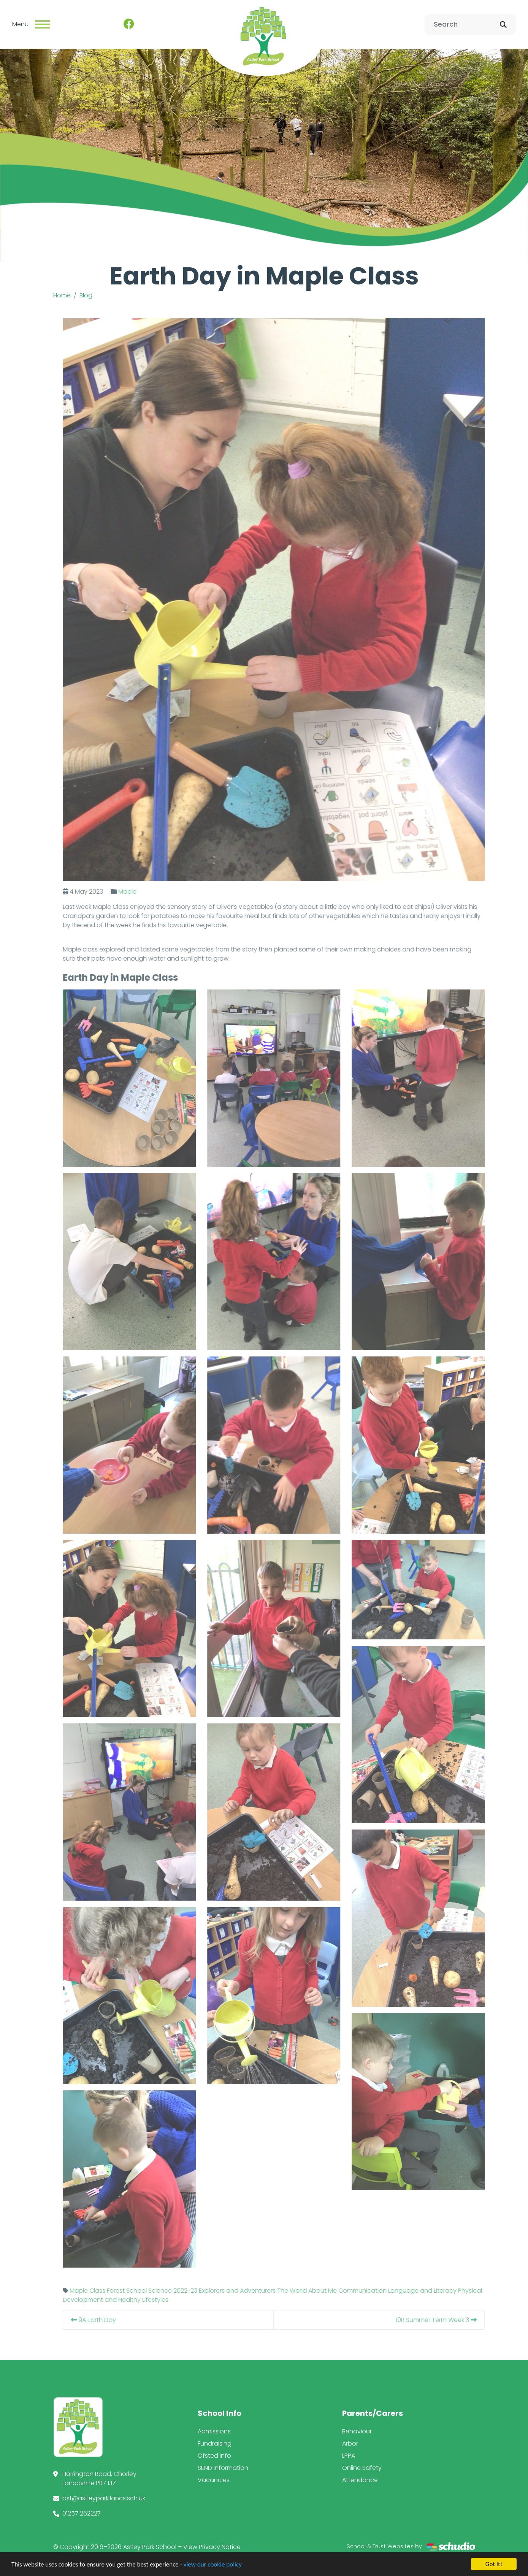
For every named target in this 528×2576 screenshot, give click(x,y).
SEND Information (223, 2467)
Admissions (214, 2431)
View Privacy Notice (212, 2547)
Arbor (350, 2443)
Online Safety (362, 2467)
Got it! (493, 2564)
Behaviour (357, 2431)
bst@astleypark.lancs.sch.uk (103, 2498)
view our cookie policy (213, 2564)
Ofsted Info (214, 2455)
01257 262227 (81, 2513)
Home (62, 295)
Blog (85, 295)
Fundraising (214, 2443)
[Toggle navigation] (43, 24)
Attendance (360, 2480)
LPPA (348, 2455)
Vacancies (214, 2480)
